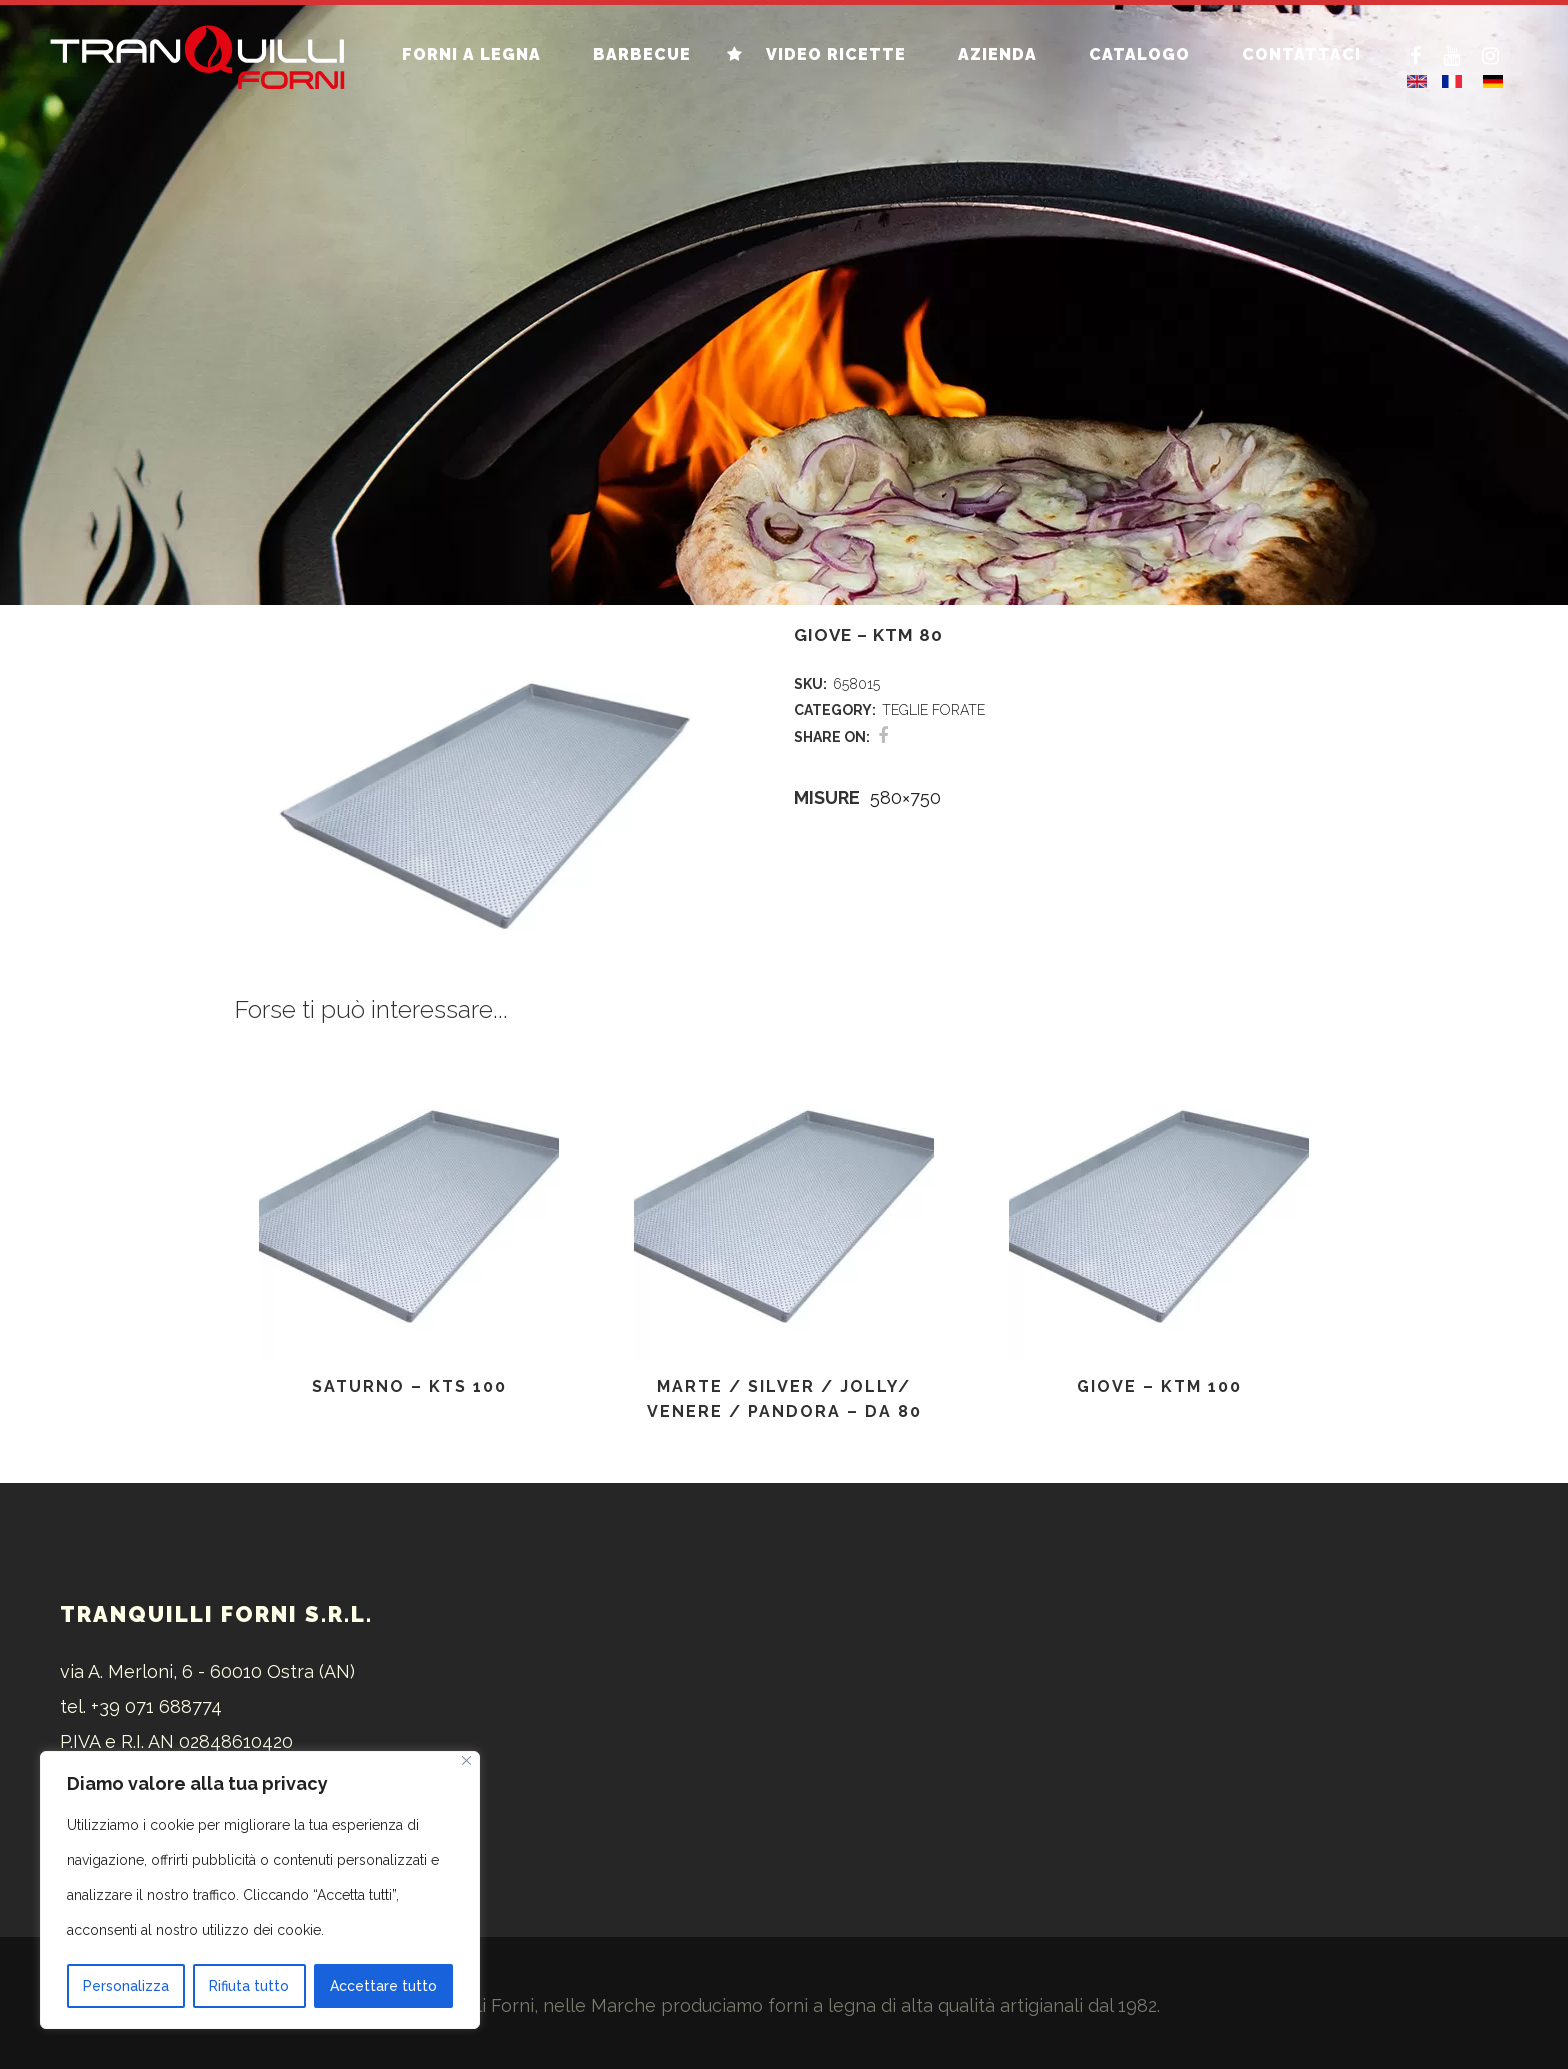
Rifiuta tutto (249, 1986)
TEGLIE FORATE (933, 710)
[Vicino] (466, 1760)
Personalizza (126, 1986)
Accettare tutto (383, 1986)
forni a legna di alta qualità (881, 2005)
